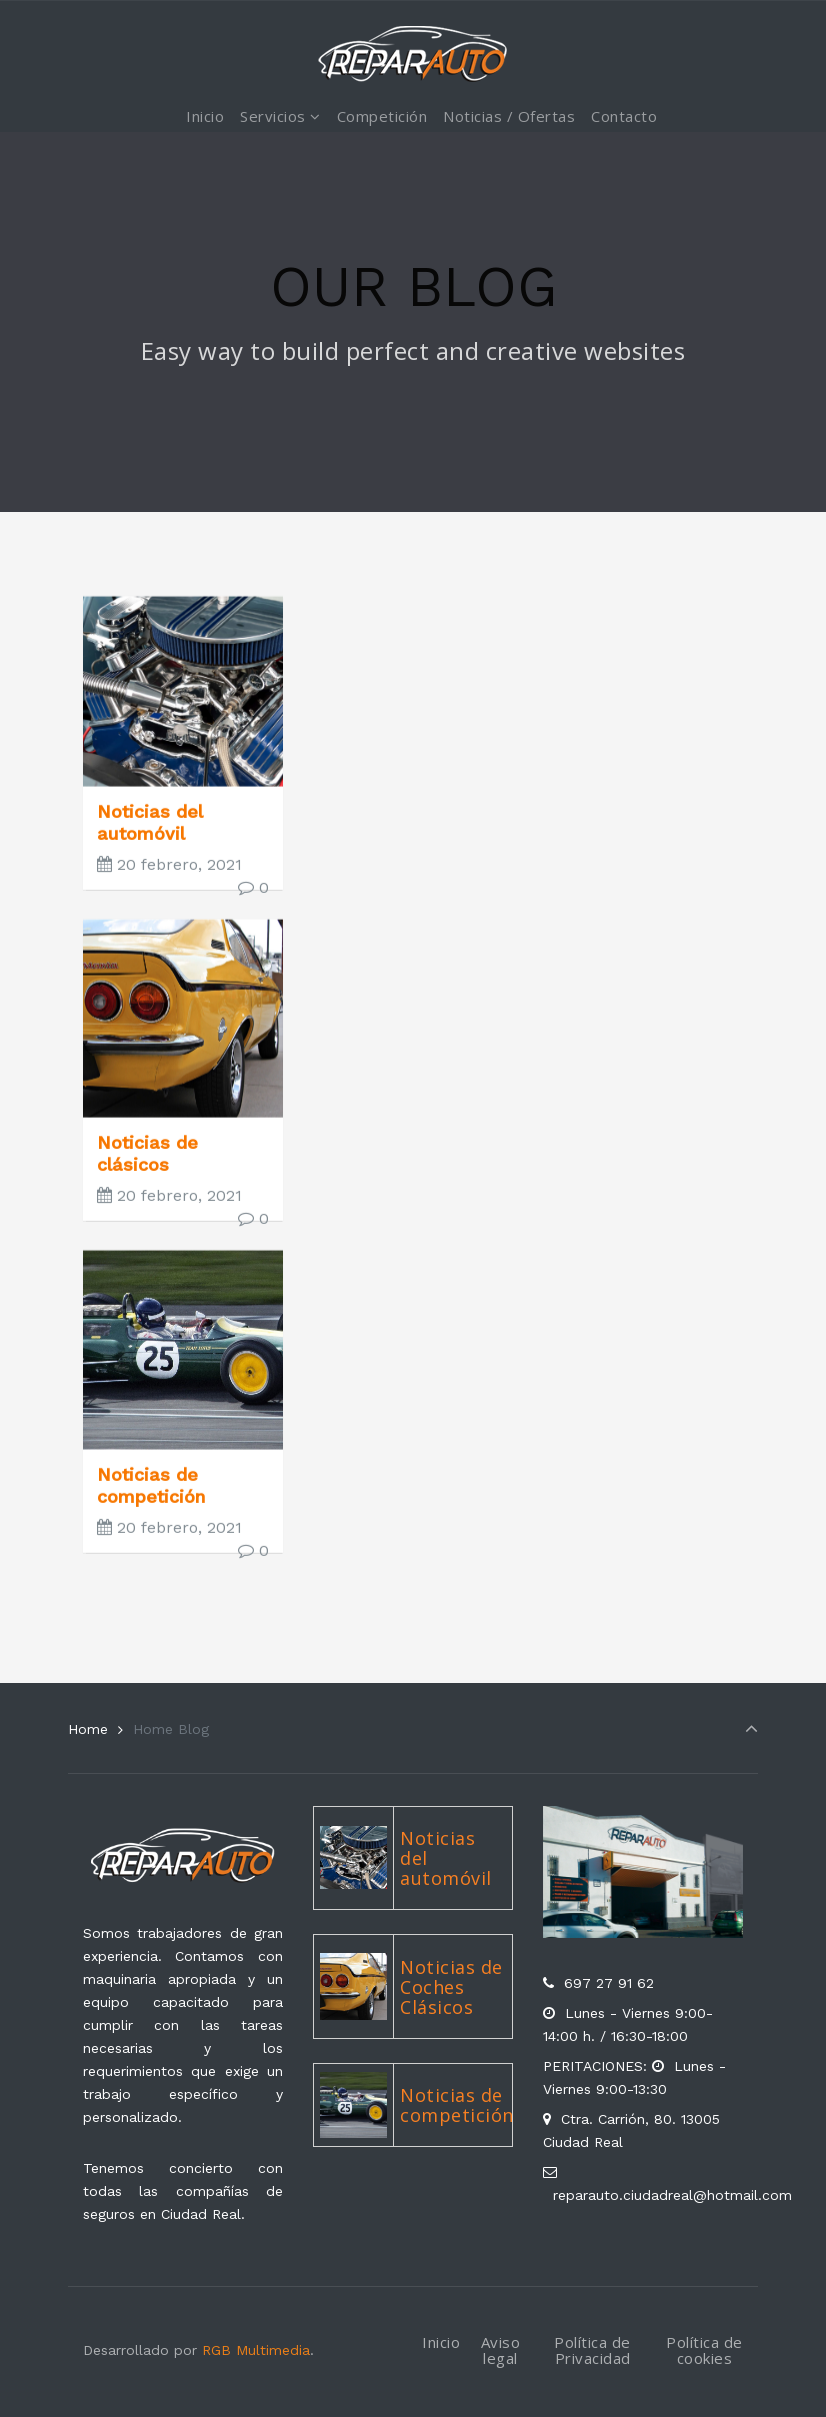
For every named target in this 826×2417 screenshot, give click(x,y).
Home (88, 1729)
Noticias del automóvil (149, 847)
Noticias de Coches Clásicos (451, 1987)
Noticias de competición (151, 1510)
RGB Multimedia (256, 2350)
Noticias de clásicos (147, 1178)
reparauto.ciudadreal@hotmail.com (672, 2195)
